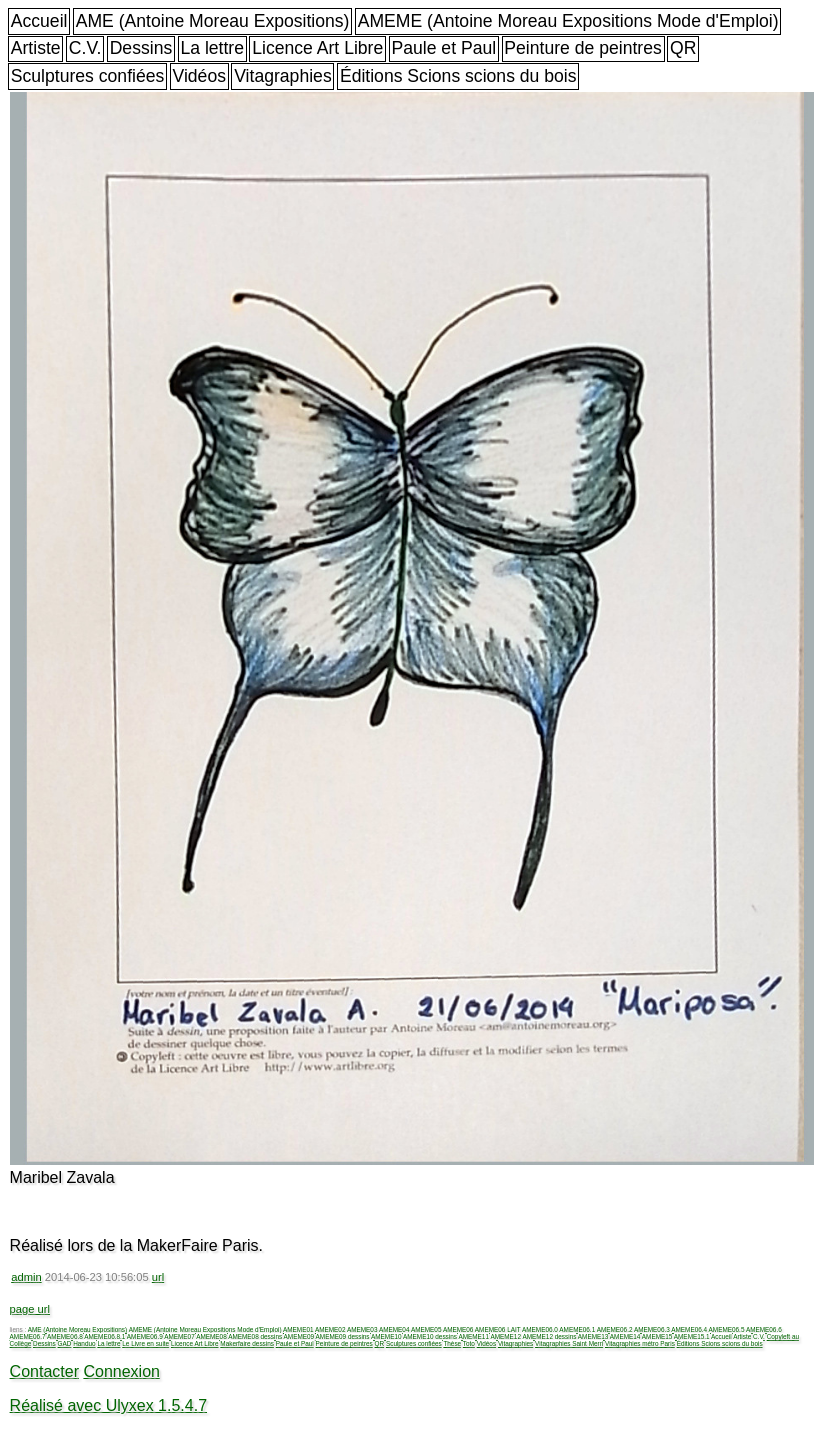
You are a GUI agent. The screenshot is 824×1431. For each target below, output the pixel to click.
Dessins (141, 48)
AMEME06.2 (615, 1329)
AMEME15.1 (692, 1336)
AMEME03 (362, 1329)
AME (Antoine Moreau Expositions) (213, 21)
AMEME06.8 (65, 1336)
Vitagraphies (283, 76)
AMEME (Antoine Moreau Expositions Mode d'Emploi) (568, 21)
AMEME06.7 (28, 1336)
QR (683, 48)
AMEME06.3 (652, 1329)
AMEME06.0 (540, 1329)
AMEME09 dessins (343, 1336)
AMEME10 (386, 1336)
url (158, 1277)
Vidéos (199, 76)
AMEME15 (657, 1336)
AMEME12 (505, 1336)
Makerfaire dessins (247, 1343)
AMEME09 (299, 1336)
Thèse (452, 1343)
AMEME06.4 (689, 1329)
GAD (65, 1343)
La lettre (212, 48)
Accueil (39, 21)
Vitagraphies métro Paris (640, 1343)
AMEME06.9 (145, 1336)
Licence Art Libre (317, 48)
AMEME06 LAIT (498, 1329)
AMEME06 (458, 1329)
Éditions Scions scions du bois (458, 76)
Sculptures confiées (88, 76)
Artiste (36, 48)
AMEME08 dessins (255, 1336)
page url (30, 1309)
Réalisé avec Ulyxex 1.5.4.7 (108, 1405)
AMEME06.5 (727, 1329)
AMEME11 (473, 1336)
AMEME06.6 (764, 1329)
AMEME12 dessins (549, 1336)
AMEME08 (211, 1336)
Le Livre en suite (145, 1343)
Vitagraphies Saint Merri (569, 1343)
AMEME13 (593, 1336)
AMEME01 (298, 1329)
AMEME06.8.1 (104, 1336)
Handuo (84, 1343)
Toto (469, 1343)
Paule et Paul (443, 48)
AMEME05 (426, 1329)
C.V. (85, 48)
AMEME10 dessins (430, 1336)
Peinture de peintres (582, 48)
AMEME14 (625, 1336)
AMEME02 (330, 1329)
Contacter (44, 1371)
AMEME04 (394, 1329)
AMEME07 (179, 1336)
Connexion (121, 1371)
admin (26, 1277)
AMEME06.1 (577, 1329)
